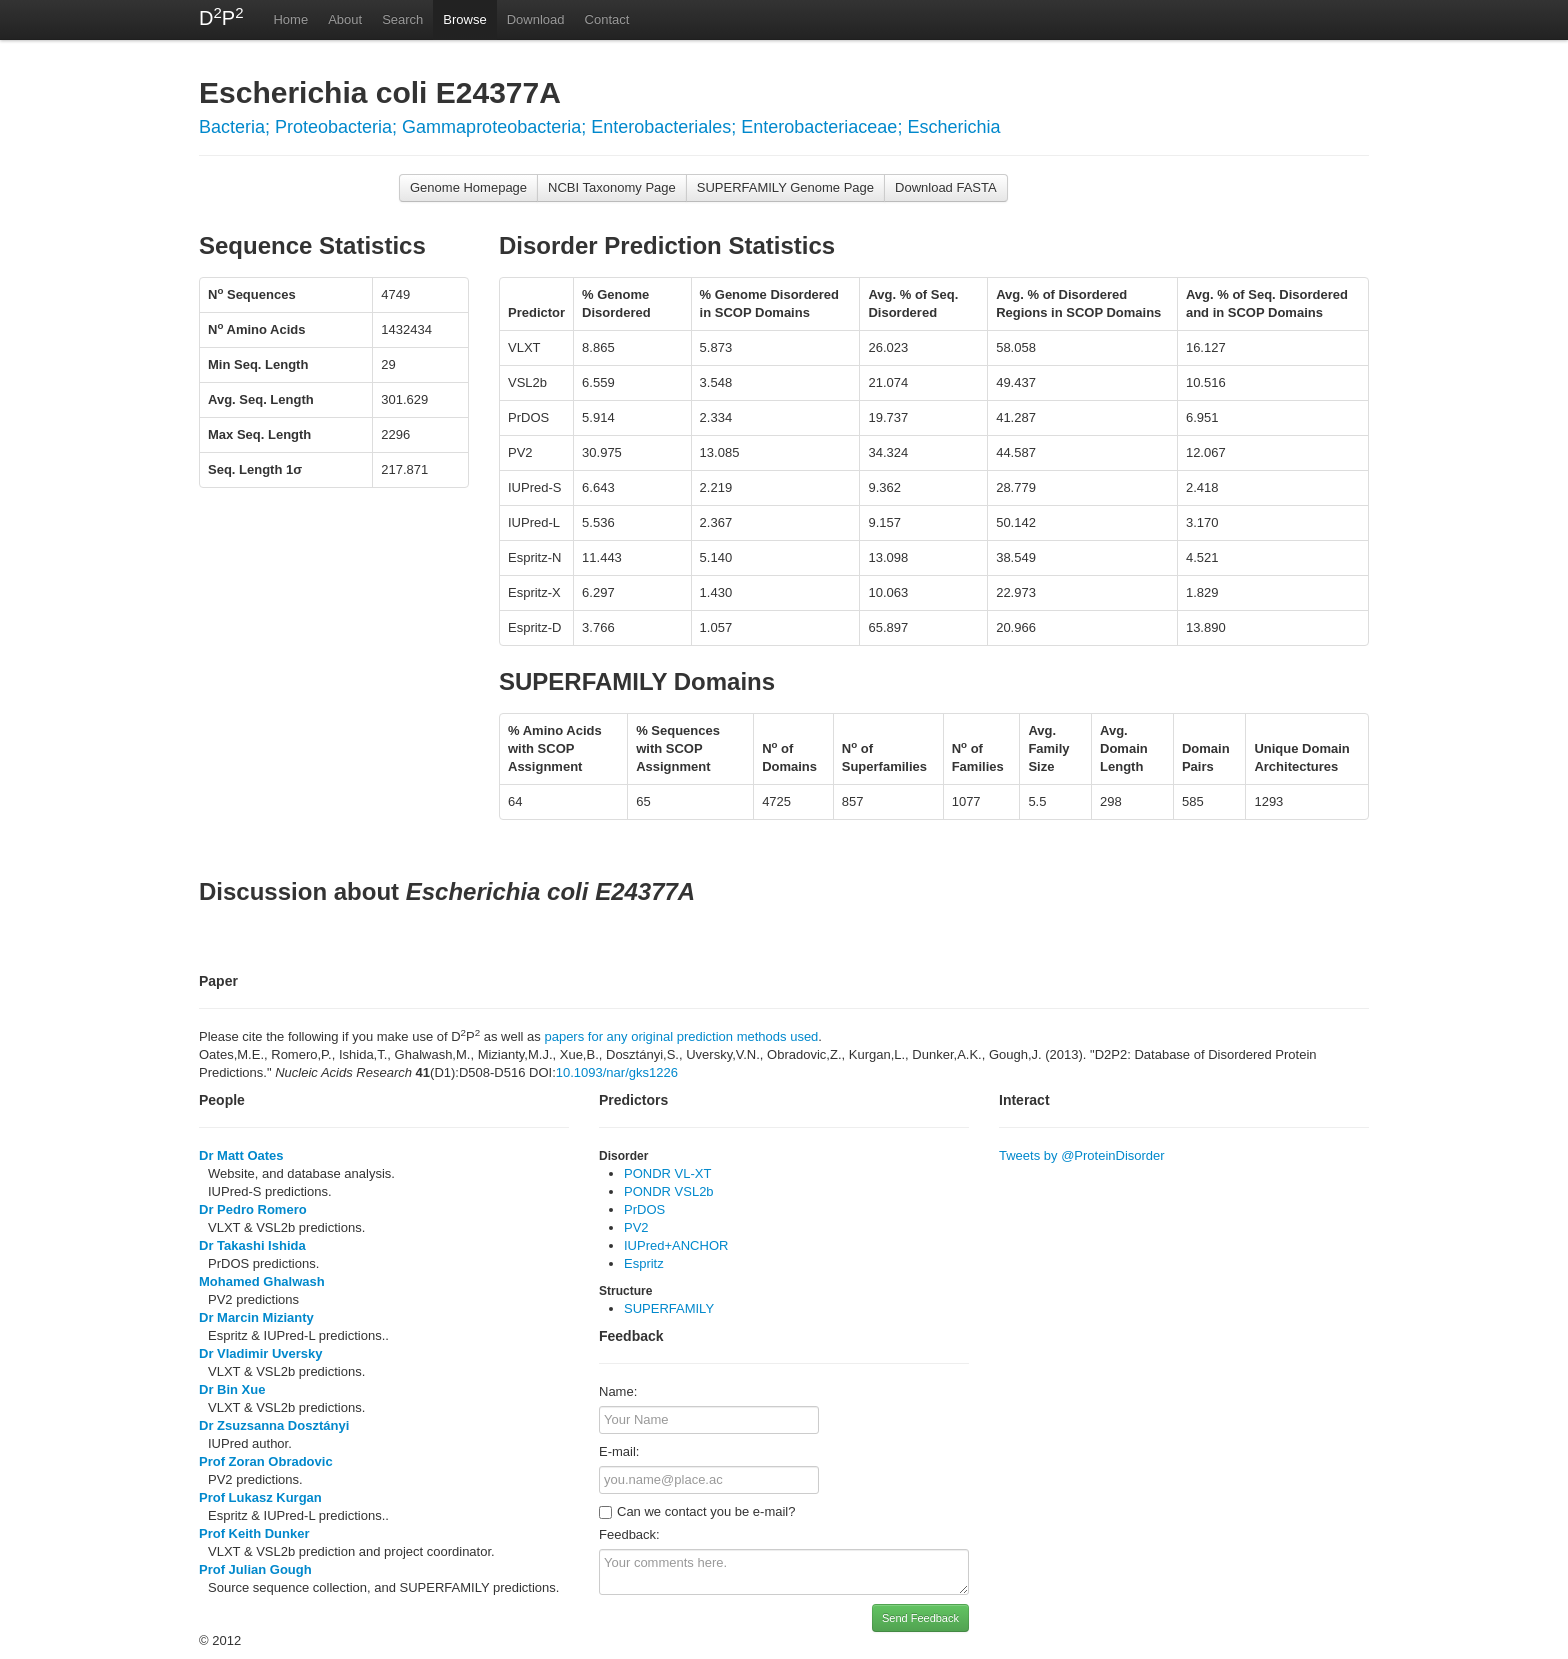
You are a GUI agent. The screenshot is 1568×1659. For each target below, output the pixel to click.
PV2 (636, 1227)
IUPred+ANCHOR (676, 1245)
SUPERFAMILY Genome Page (785, 187)
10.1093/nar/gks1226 (617, 1072)
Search (402, 19)
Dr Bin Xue (232, 1389)
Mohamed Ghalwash (262, 1281)
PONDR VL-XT (667, 1173)
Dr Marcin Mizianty (256, 1317)
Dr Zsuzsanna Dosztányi (274, 1425)
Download (536, 19)
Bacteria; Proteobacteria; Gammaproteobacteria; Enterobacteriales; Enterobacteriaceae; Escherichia (599, 127)
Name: (618, 1391)
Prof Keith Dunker (254, 1533)
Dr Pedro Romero (253, 1209)
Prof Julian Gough (255, 1569)
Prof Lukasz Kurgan (260, 1497)
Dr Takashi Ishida (252, 1245)
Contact (607, 19)
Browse (464, 19)
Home (290, 19)
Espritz (644, 1263)
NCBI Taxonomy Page (612, 187)
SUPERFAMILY (669, 1308)
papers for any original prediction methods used (681, 1036)
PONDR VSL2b (669, 1191)
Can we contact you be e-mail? (697, 1511)
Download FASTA (946, 187)
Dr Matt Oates (241, 1155)
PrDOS (644, 1209)
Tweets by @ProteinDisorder (1082, 1155)
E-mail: (619, 1451)
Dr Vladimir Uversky (261, 1353)
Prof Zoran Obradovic (266, 1461)
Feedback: (629, 1534)
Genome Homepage (468, 187)
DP (221, 17)
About (345, 19)
